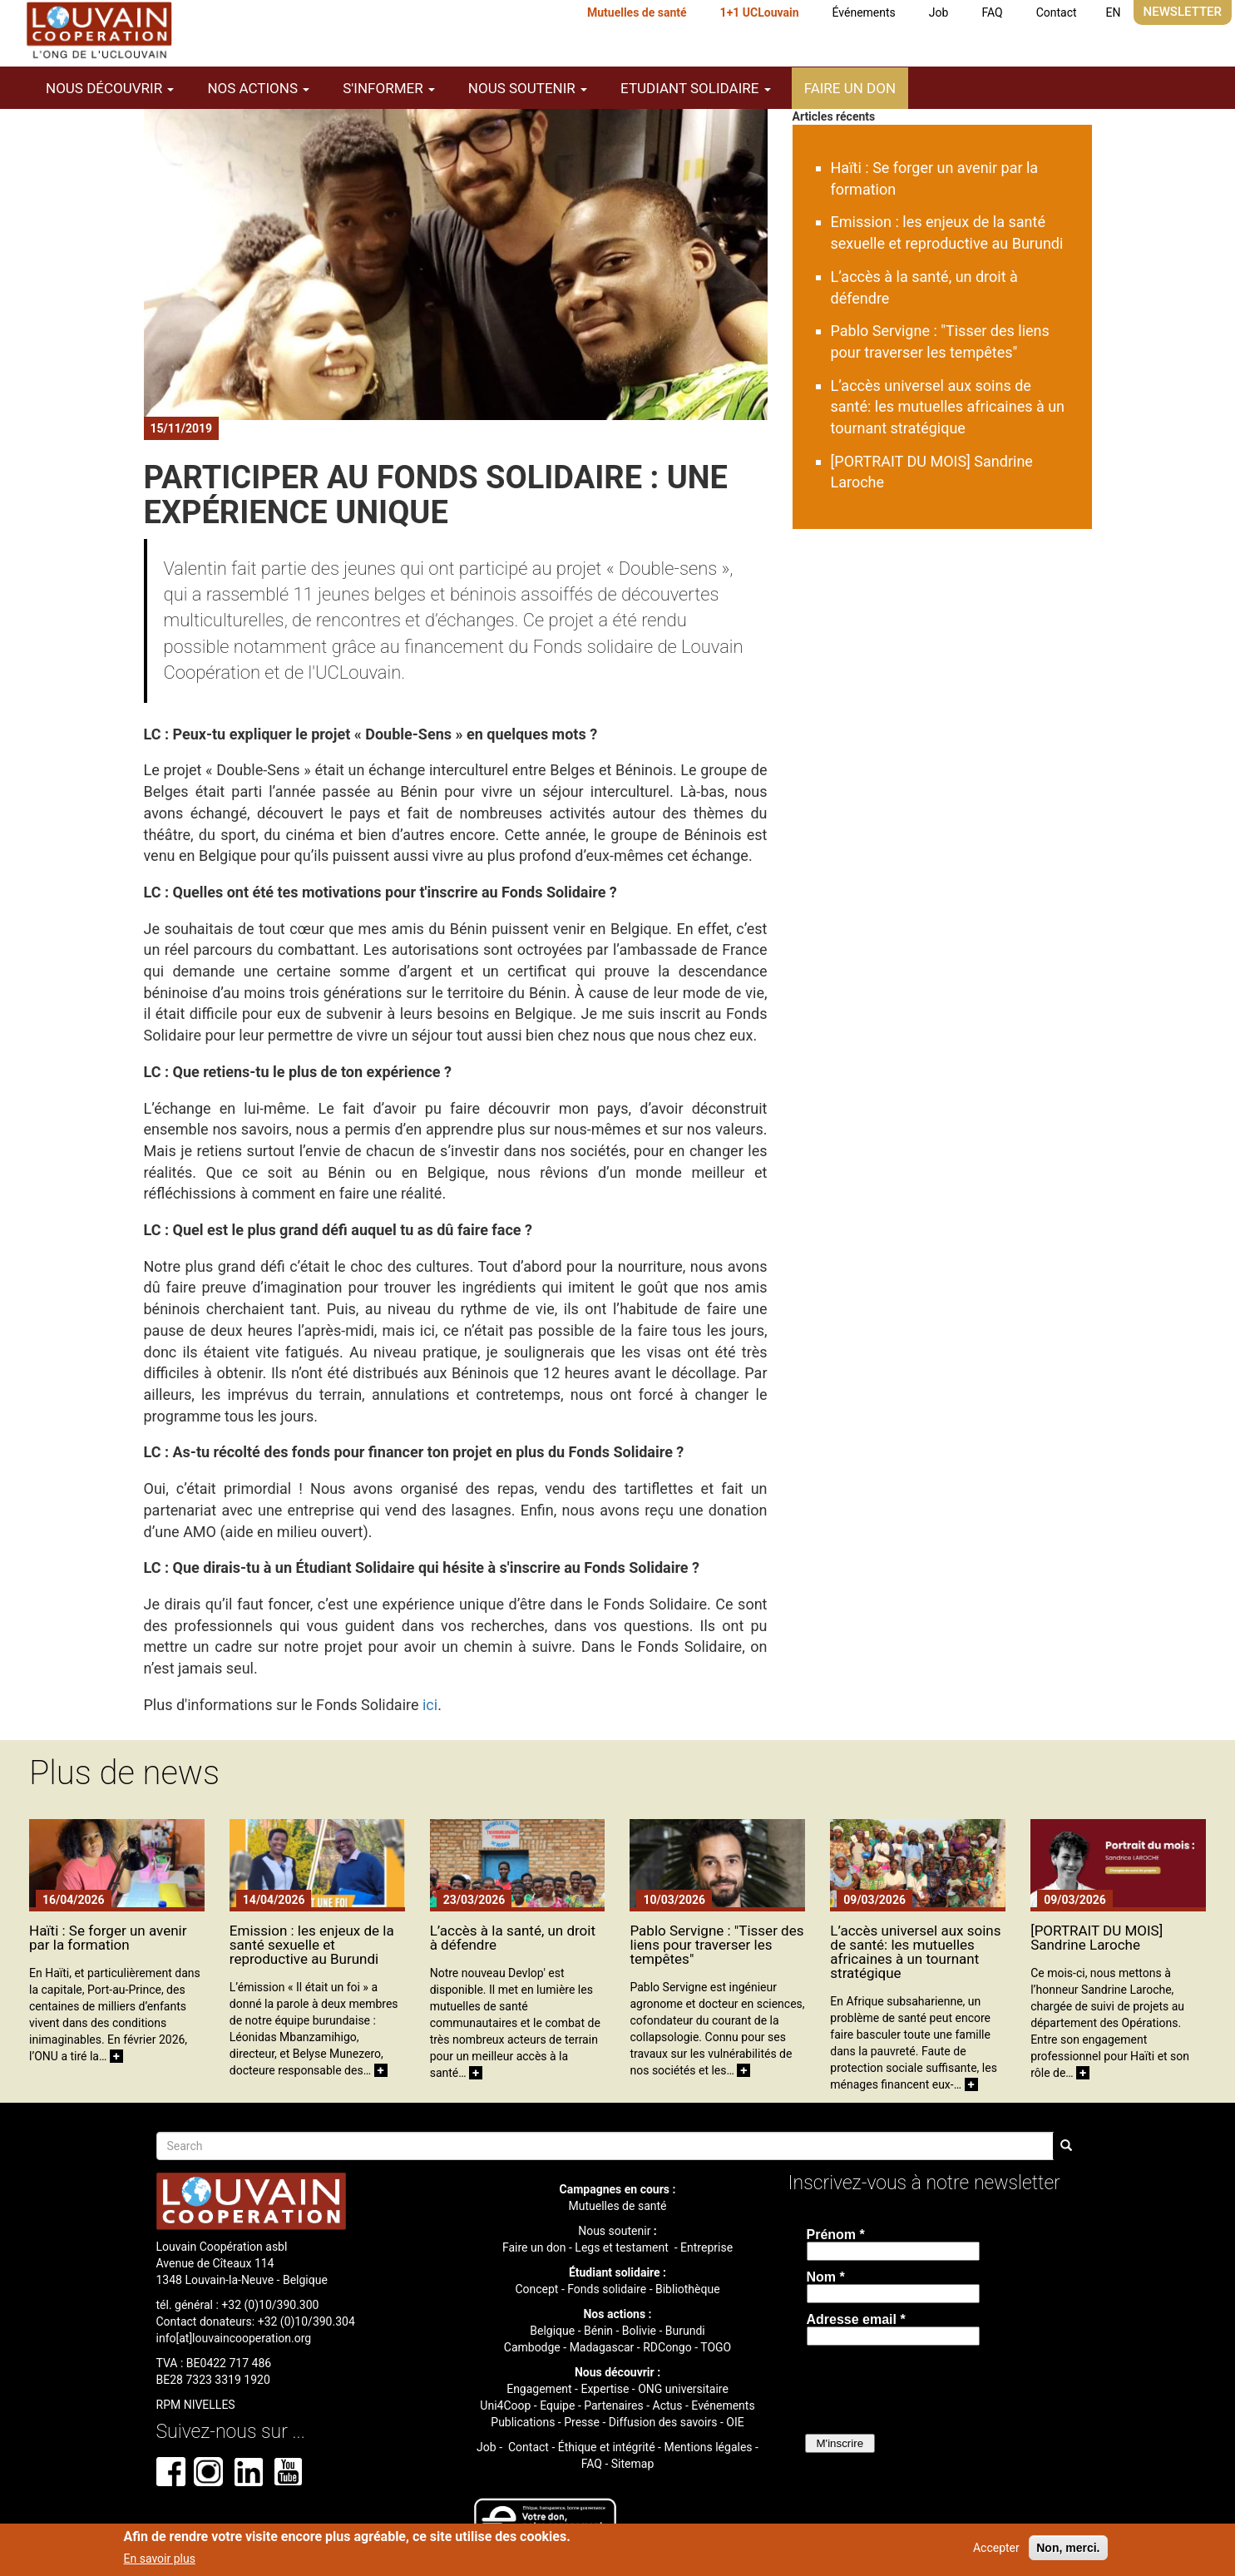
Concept (536, 2289)
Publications (523, 2422)
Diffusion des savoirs (663, 2422)
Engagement (538, 2389)
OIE (734, 2422)
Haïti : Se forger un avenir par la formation (107, 1937)
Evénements (722, 2405)
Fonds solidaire (606, 2289)
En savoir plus (159, 2558)
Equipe (557, 2405)
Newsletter (1183, 11)
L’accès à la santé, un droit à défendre (512, 1937)
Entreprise (706, 2247)
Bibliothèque (687, 2289)
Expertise (604, 2389)
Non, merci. (1067, 2547)
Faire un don (850, 88)
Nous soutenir (614, 2230)
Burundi (685, 2330)
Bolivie (639, 2330)
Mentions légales (708, 2447)
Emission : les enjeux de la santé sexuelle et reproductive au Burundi (312, 1944)
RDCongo (667, 2347)
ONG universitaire (683, 2389)
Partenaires (613, 2405)
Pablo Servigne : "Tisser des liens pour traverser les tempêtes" (716, 1944)
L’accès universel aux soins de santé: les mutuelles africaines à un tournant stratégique (948, 407)
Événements (864, 12)
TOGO (715, 2347)
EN (1113, 12)
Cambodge (532, 2347)
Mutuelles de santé (637, 12)
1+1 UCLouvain (759, 12)
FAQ (991, 12)
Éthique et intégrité (606, 2447)
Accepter (996, 2547)
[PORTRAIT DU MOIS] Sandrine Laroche (1096, 1937)
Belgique (552, 2330)
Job (939, 12)
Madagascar (602, 2347)
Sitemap (632, 2463)
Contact (1056, 12)
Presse (582, 2422)
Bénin (598, 2330)
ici (429, 1704)
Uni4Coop (505, 2405)
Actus (668, 2405)
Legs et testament (623, 2247)
